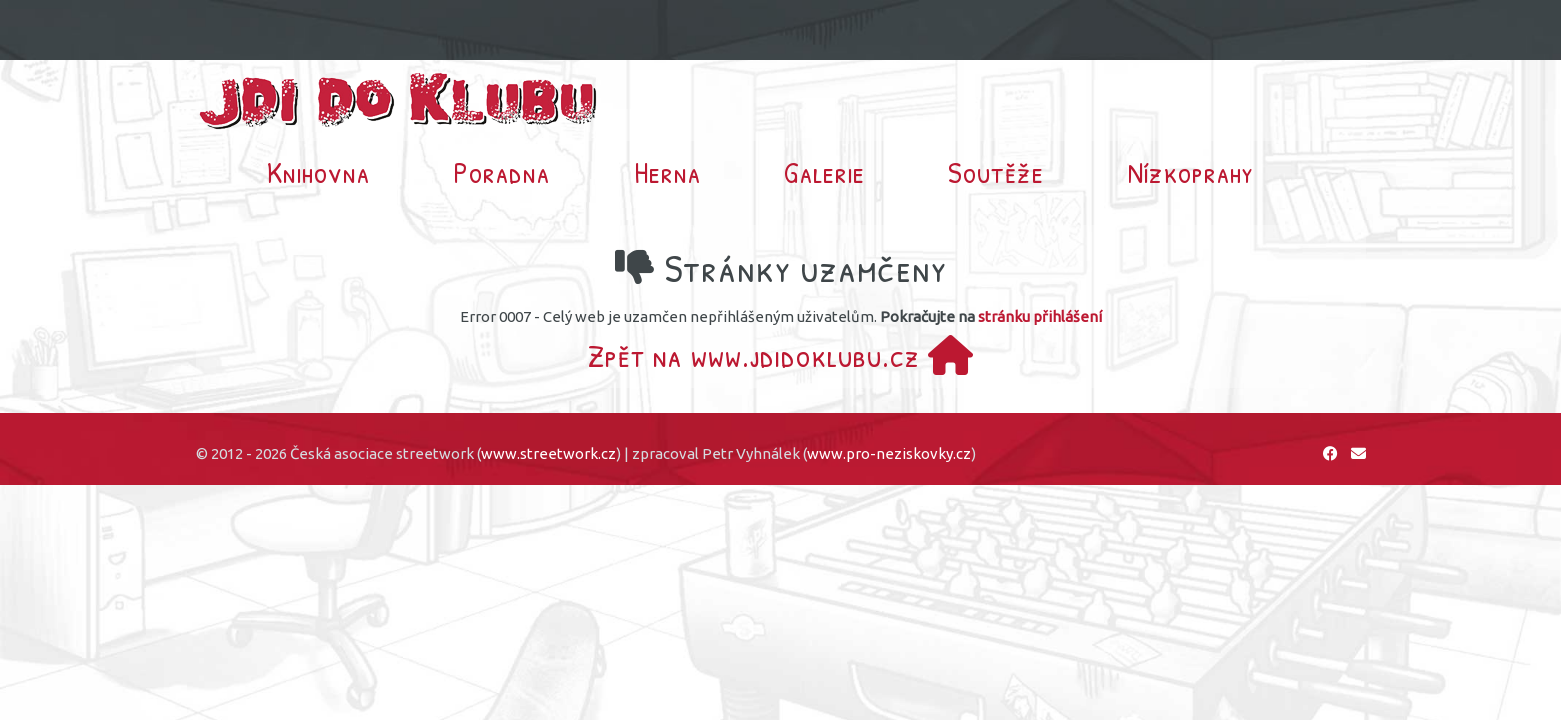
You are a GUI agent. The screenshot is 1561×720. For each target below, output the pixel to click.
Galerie (824, 172)
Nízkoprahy (1191, 172)
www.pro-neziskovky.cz (889, 453)
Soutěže (996, 172)
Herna (667, 172)
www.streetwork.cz (548, 453)
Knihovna (318, 172)
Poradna (501, 172)
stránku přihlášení (1040, 316)
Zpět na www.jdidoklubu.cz (781, 355)
